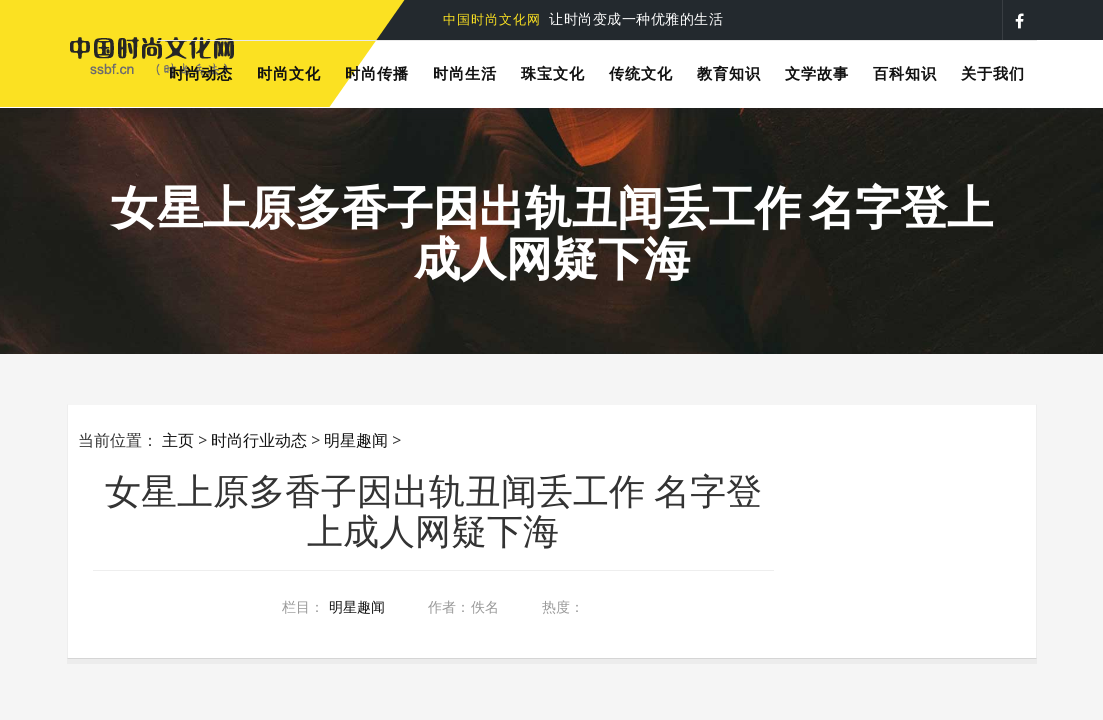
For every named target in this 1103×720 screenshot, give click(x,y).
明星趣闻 (356, 440)
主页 (178, 440)
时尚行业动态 (259, 440)
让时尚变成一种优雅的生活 (583, 19)
